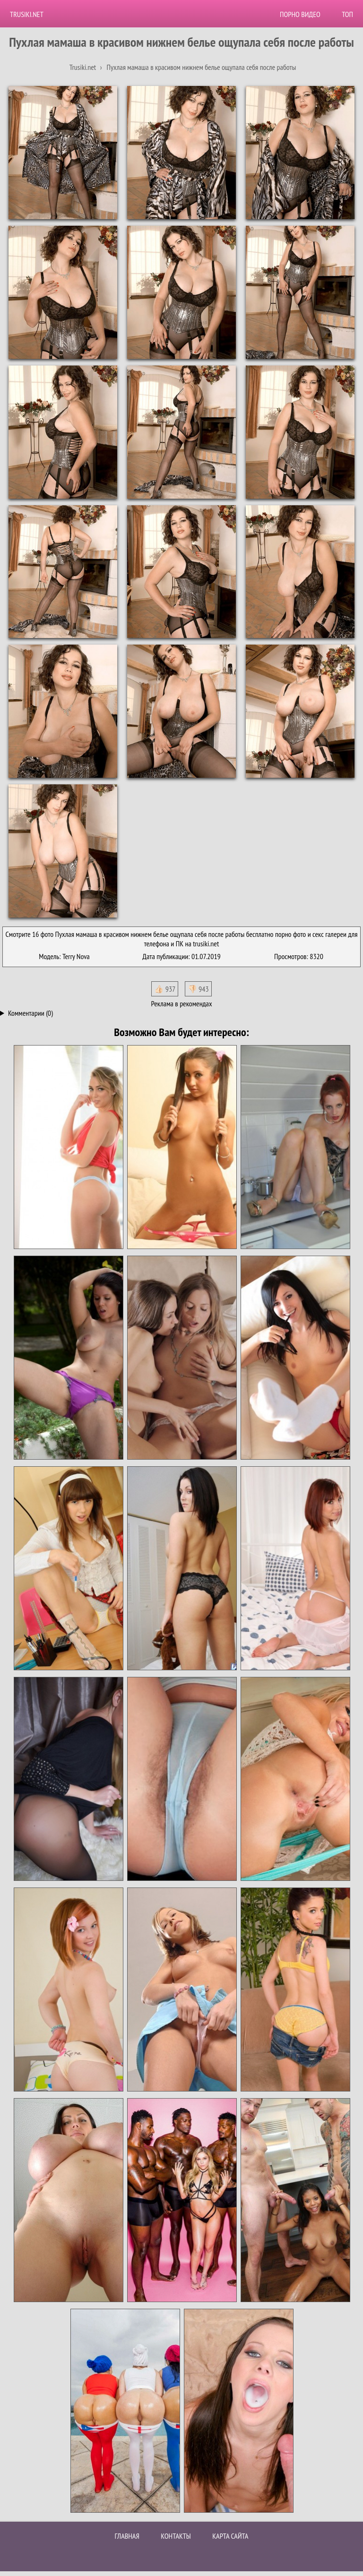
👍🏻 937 (164, 989)
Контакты (176, 2536)
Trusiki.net (26, 14)
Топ (347, 14)
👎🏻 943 (198, 989)
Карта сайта (230, 2536)
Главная (127, 2536)
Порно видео (300, 14)
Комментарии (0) (30, 1013)
